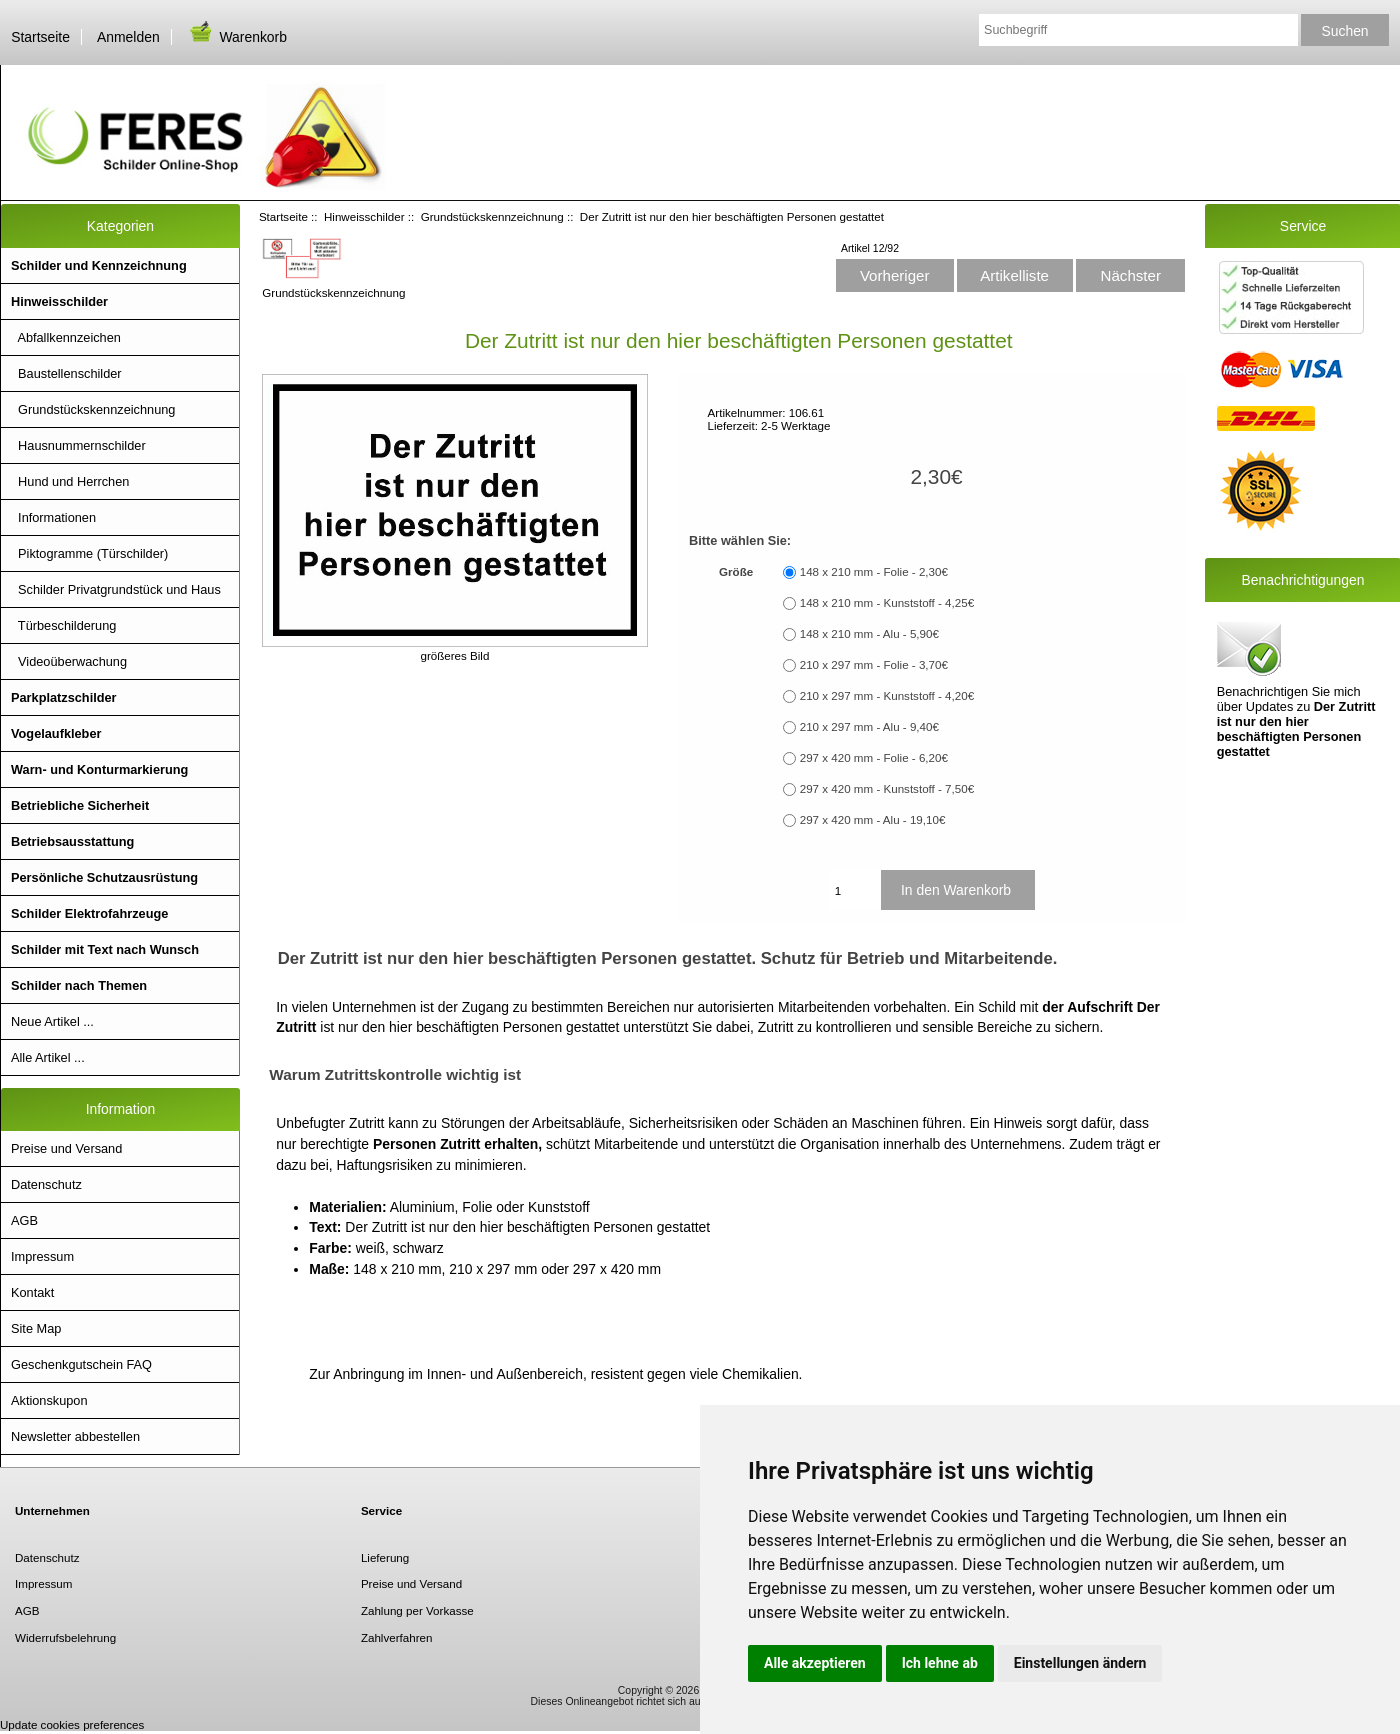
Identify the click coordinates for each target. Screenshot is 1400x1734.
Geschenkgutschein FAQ (81, 1364)
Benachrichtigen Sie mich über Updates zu (1296, 688)
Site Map (36, 1328)
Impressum (42, 1256)
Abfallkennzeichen (66, 337)
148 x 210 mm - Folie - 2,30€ (874, 572)
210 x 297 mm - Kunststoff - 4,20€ (887, 696)
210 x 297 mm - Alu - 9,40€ (869, 727)
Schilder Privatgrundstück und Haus (116, 589)
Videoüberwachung (69, 661)
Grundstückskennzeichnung (492, 216)
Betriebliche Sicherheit (80, 805)
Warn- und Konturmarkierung (99, 769)
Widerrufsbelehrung (65, 1637)
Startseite (40, 37)
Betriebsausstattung (72, 841)
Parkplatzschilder (64, 697)
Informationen (53, 517)
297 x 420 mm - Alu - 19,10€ (873, 820)
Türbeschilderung (63, 625)
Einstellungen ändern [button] (1080, 1663)
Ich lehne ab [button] (940, 1663)
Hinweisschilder (364, 216)
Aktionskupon (49, 1400)
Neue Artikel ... (52, 1021)
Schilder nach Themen (79, 985)
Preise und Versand (66, 1148)
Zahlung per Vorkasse (417, 1610)
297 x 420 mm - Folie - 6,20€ (874, 758)
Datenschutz (46, 1184)
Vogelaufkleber (56, 733)
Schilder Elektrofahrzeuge (89, 913)
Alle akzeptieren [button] (815, 1663)
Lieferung (385, 1557)
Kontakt (32, 1292)
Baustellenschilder (66, 373)
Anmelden (128, 37)
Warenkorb (237, 37)
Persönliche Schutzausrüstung (104, 877)
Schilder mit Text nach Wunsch (105, 949)
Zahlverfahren (397, 1637)
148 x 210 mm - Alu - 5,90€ (869, 634)
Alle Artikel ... (48, 1057)
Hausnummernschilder (78, 445)
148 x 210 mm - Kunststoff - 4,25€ (887, 603)
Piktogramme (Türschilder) (89, 553)
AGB (24, 1220)
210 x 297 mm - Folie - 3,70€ (874, 665)
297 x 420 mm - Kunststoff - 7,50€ (887, 789)
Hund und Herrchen (70, 481)
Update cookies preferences (72, 1724)
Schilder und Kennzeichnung (99, 265)
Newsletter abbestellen (75, 1436)
